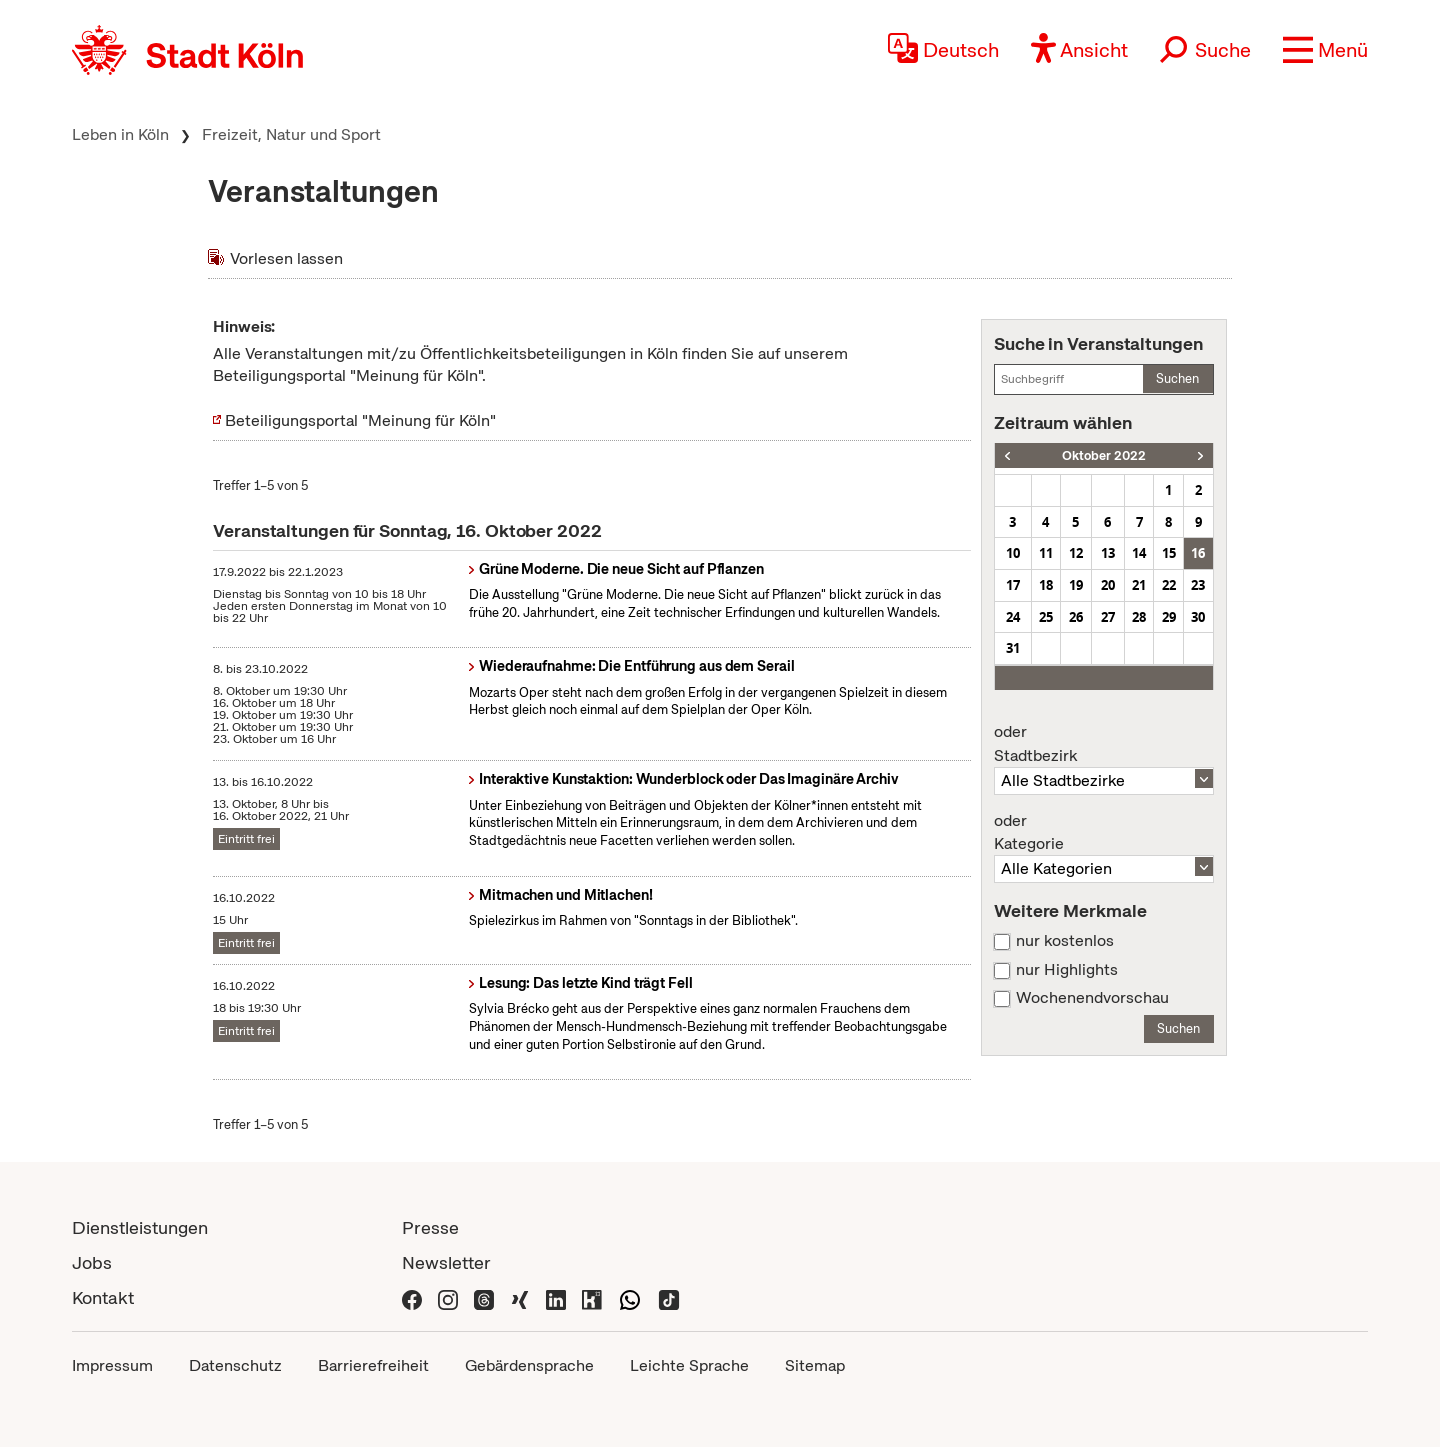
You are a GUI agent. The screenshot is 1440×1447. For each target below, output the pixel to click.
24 (1013, 617)
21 (1139, 585)
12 (1076, 553)
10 (1013, 553)
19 (1076, 585)
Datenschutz (235, 1365)
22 (1169, 585)
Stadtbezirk (1104, 744)
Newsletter (446, 1262)
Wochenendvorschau (1092, 998)
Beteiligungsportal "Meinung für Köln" (360, 420)
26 (1076, 617)
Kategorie (1104, 833)
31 (1013, 648)
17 (1013, 585)
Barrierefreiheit (373, 1365)
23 (1198, 585)
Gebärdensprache (529, 1365)
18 (1046, 585)
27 (1108, 617)
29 (1169, 617)
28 (1139, 617)
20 (1108, 585)
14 (1139, 553)
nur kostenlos (1065, 941)
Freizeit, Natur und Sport (291, 134)
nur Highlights (1067, 970)
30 (1198, 617)
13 (1108, 553)
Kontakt (103, 1297)
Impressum (112, 1365)
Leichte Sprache (689, 1365)
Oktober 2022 (1104, 455)
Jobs (92, 1262)
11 (1046, 553)
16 (1198, 553)
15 (1169, 553)
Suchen (1177, 378)
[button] (1325, 50)
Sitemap (815, 1365)
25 (1046, 617)
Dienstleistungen (140, 1227)
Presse (430, 1227)
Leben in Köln (120, 134)
